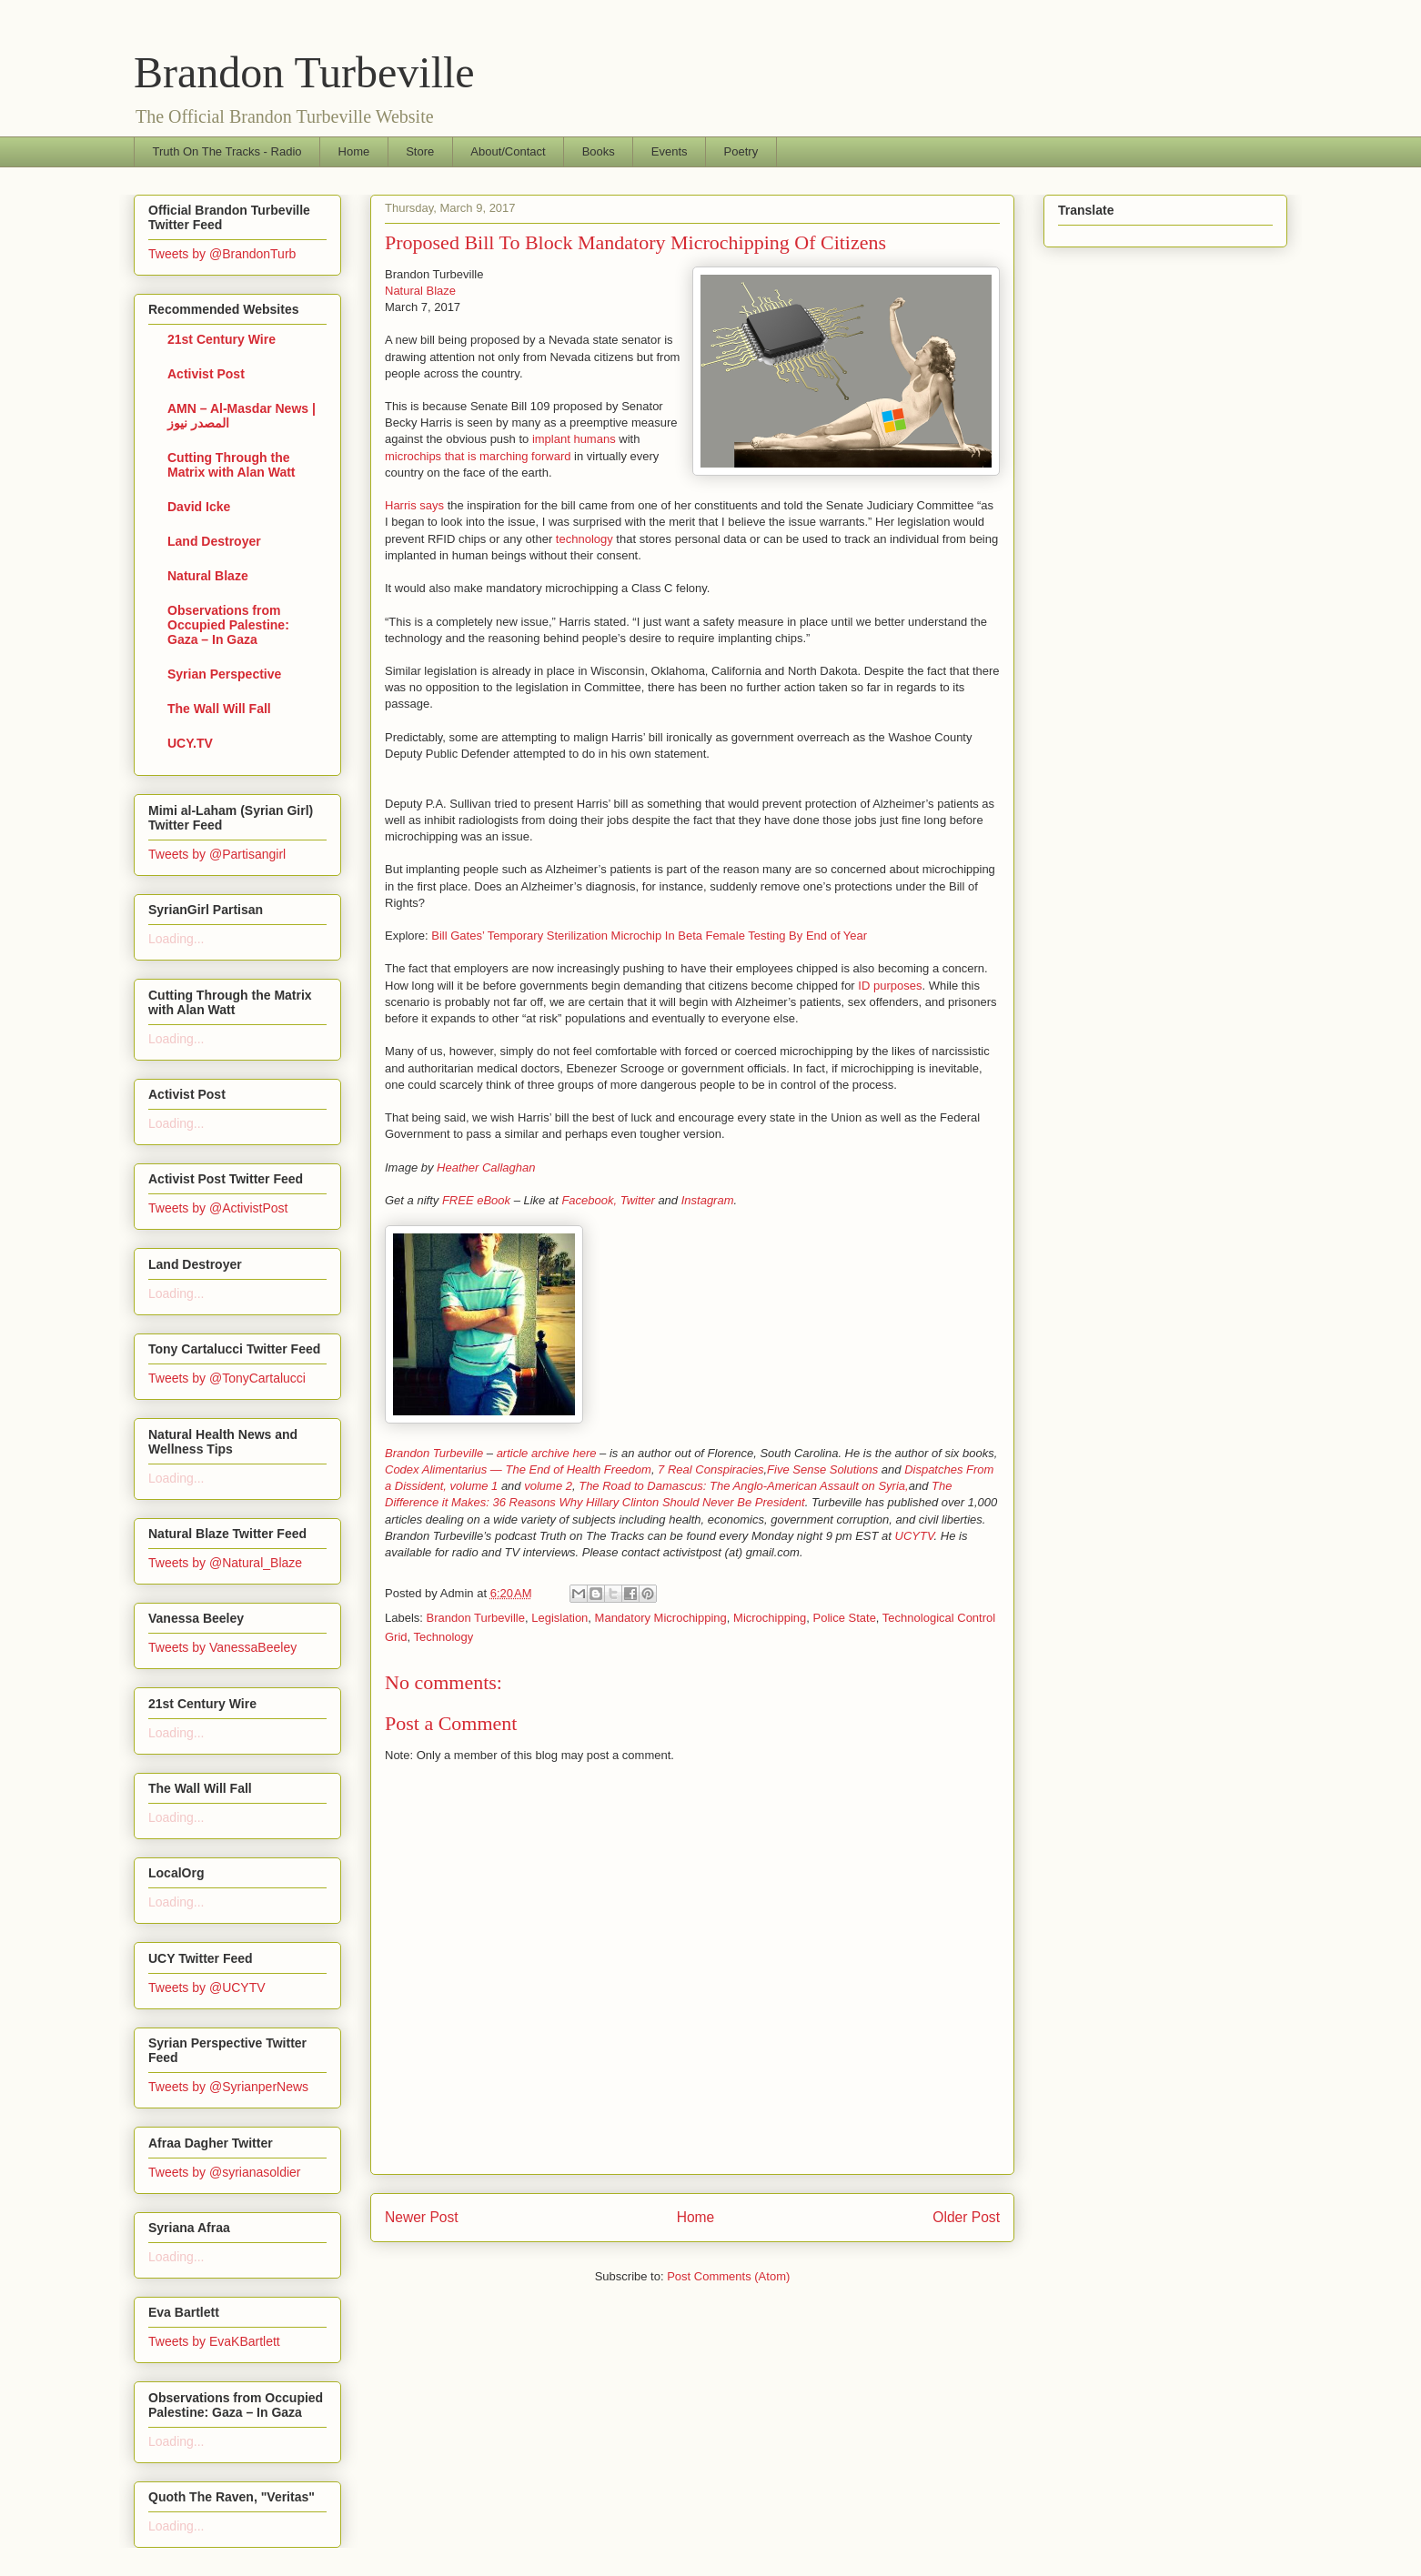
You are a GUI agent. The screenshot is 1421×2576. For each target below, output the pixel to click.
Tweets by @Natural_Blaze (225, 1562)
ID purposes (890, 985)
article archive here (547, 1453)
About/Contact (507, 151)
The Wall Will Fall (219, 708)
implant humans (574, 439)
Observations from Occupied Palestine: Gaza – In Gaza (228, 625)
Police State (843, 1618)
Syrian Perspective (224, 674)
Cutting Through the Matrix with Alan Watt (231, 464)
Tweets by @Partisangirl (217, 854)
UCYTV (914, 1536)
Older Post (966, 2217)
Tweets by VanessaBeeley (222, 1647)
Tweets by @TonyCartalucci (227, 1378)
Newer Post (422, 2217)
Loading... (176, 938)
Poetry (741, 151)
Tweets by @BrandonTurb (222, 254)
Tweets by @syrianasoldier (224, 2172)
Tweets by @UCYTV (207, 1987)
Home (354, 151)
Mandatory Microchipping (661, 1618)
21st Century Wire (221, 339)
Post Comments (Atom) (728, 2276)
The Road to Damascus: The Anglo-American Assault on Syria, (743, 1486)
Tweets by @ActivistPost (217, 1208)
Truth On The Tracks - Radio (227, 151)
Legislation (559, 1618)
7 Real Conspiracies (710, 1469)
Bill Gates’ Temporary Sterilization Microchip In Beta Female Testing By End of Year (649, 935)
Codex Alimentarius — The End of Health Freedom (518, 1469)
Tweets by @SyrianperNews (228, 2086)
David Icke (198, 506)
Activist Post (206, 374)
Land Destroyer (214, 541)
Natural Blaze (420, 290)
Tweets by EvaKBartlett (214, 2341)
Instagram (707, 1200)
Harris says (414, 505)
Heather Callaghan (486, 1167)
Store (420, 151)
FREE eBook (476, 1200)
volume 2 (548, 1486)
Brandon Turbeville (304, 72)
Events (669, 151)
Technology (444, 1637)
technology (584, 539)
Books (598, 151)
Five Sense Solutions (822, 1469)
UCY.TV (190, 743)
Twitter (637, 1200)
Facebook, (589, 1200)
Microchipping (769, 1618)
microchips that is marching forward (477, 456)
